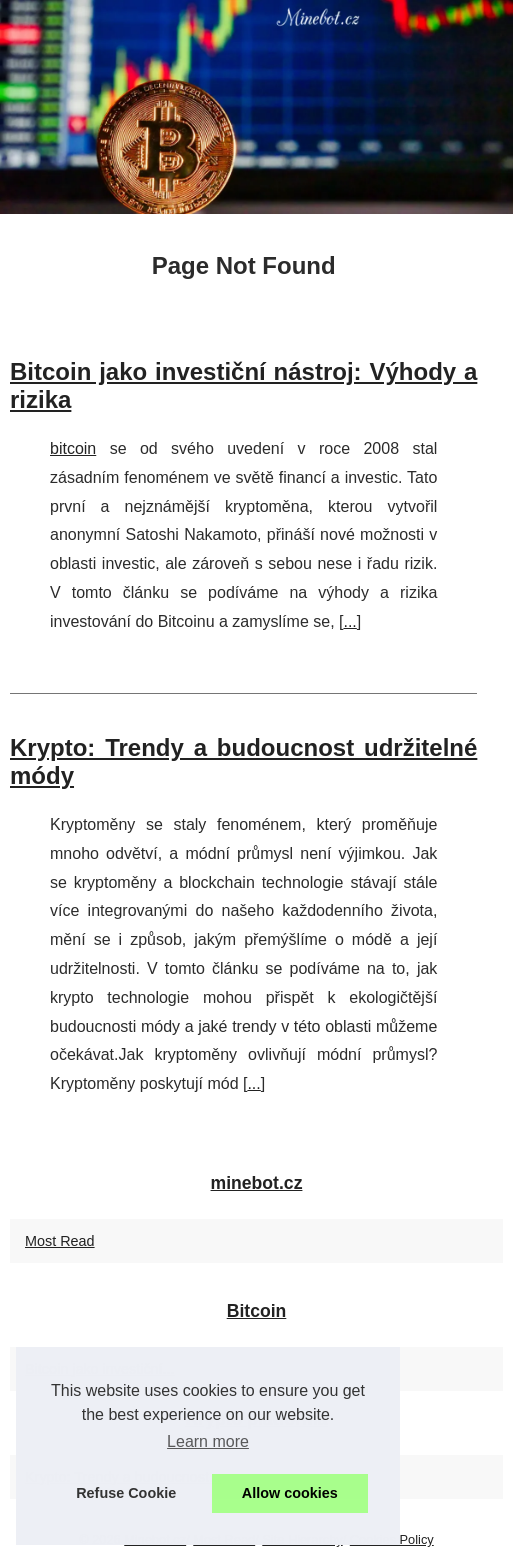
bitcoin (73, 448)
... (349, 621)
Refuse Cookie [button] (126, 1493)
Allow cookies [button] (290, 1493)
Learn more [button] (208, 1441)
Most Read (60, 1241)
